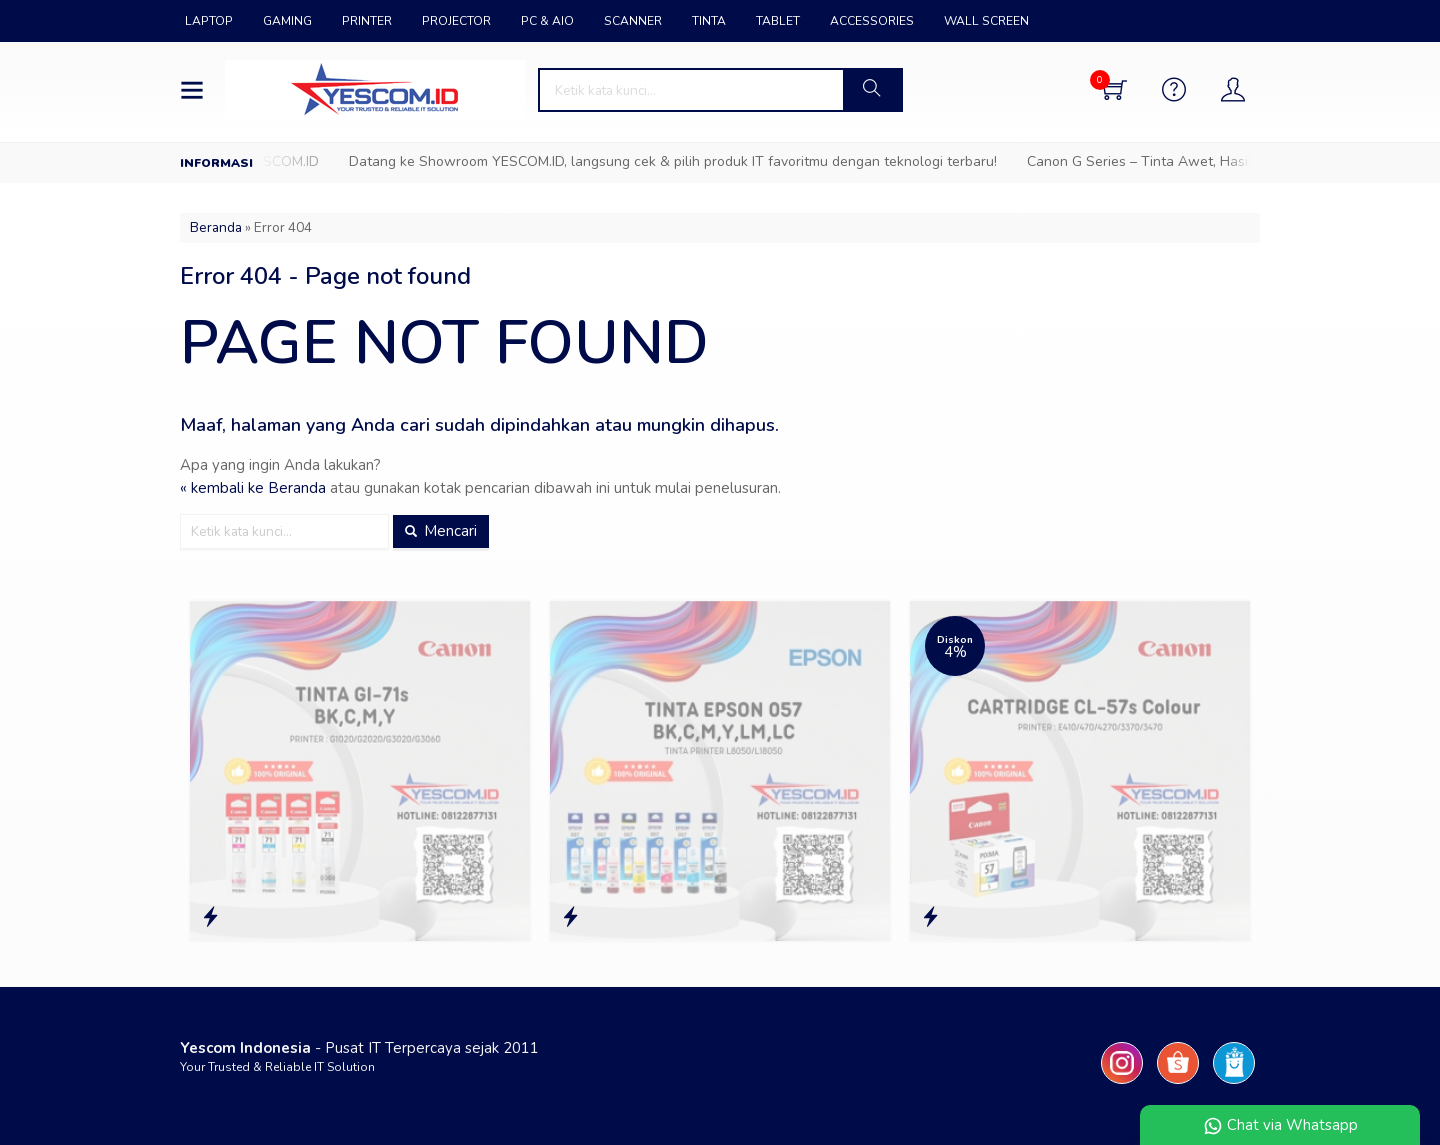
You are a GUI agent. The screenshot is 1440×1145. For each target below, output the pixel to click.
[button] (872, 90)
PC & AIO (547, 21)
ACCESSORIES (872, 21)
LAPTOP (209, 21)
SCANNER (633, 21)
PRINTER (367, 21)
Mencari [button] (441, 531)
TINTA (709, 21)
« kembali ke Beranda (253, 488)
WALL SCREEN (986, 21)
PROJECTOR (456, 21)
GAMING (287, 21)
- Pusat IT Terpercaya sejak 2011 (359, 1048)
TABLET (778, 21)
